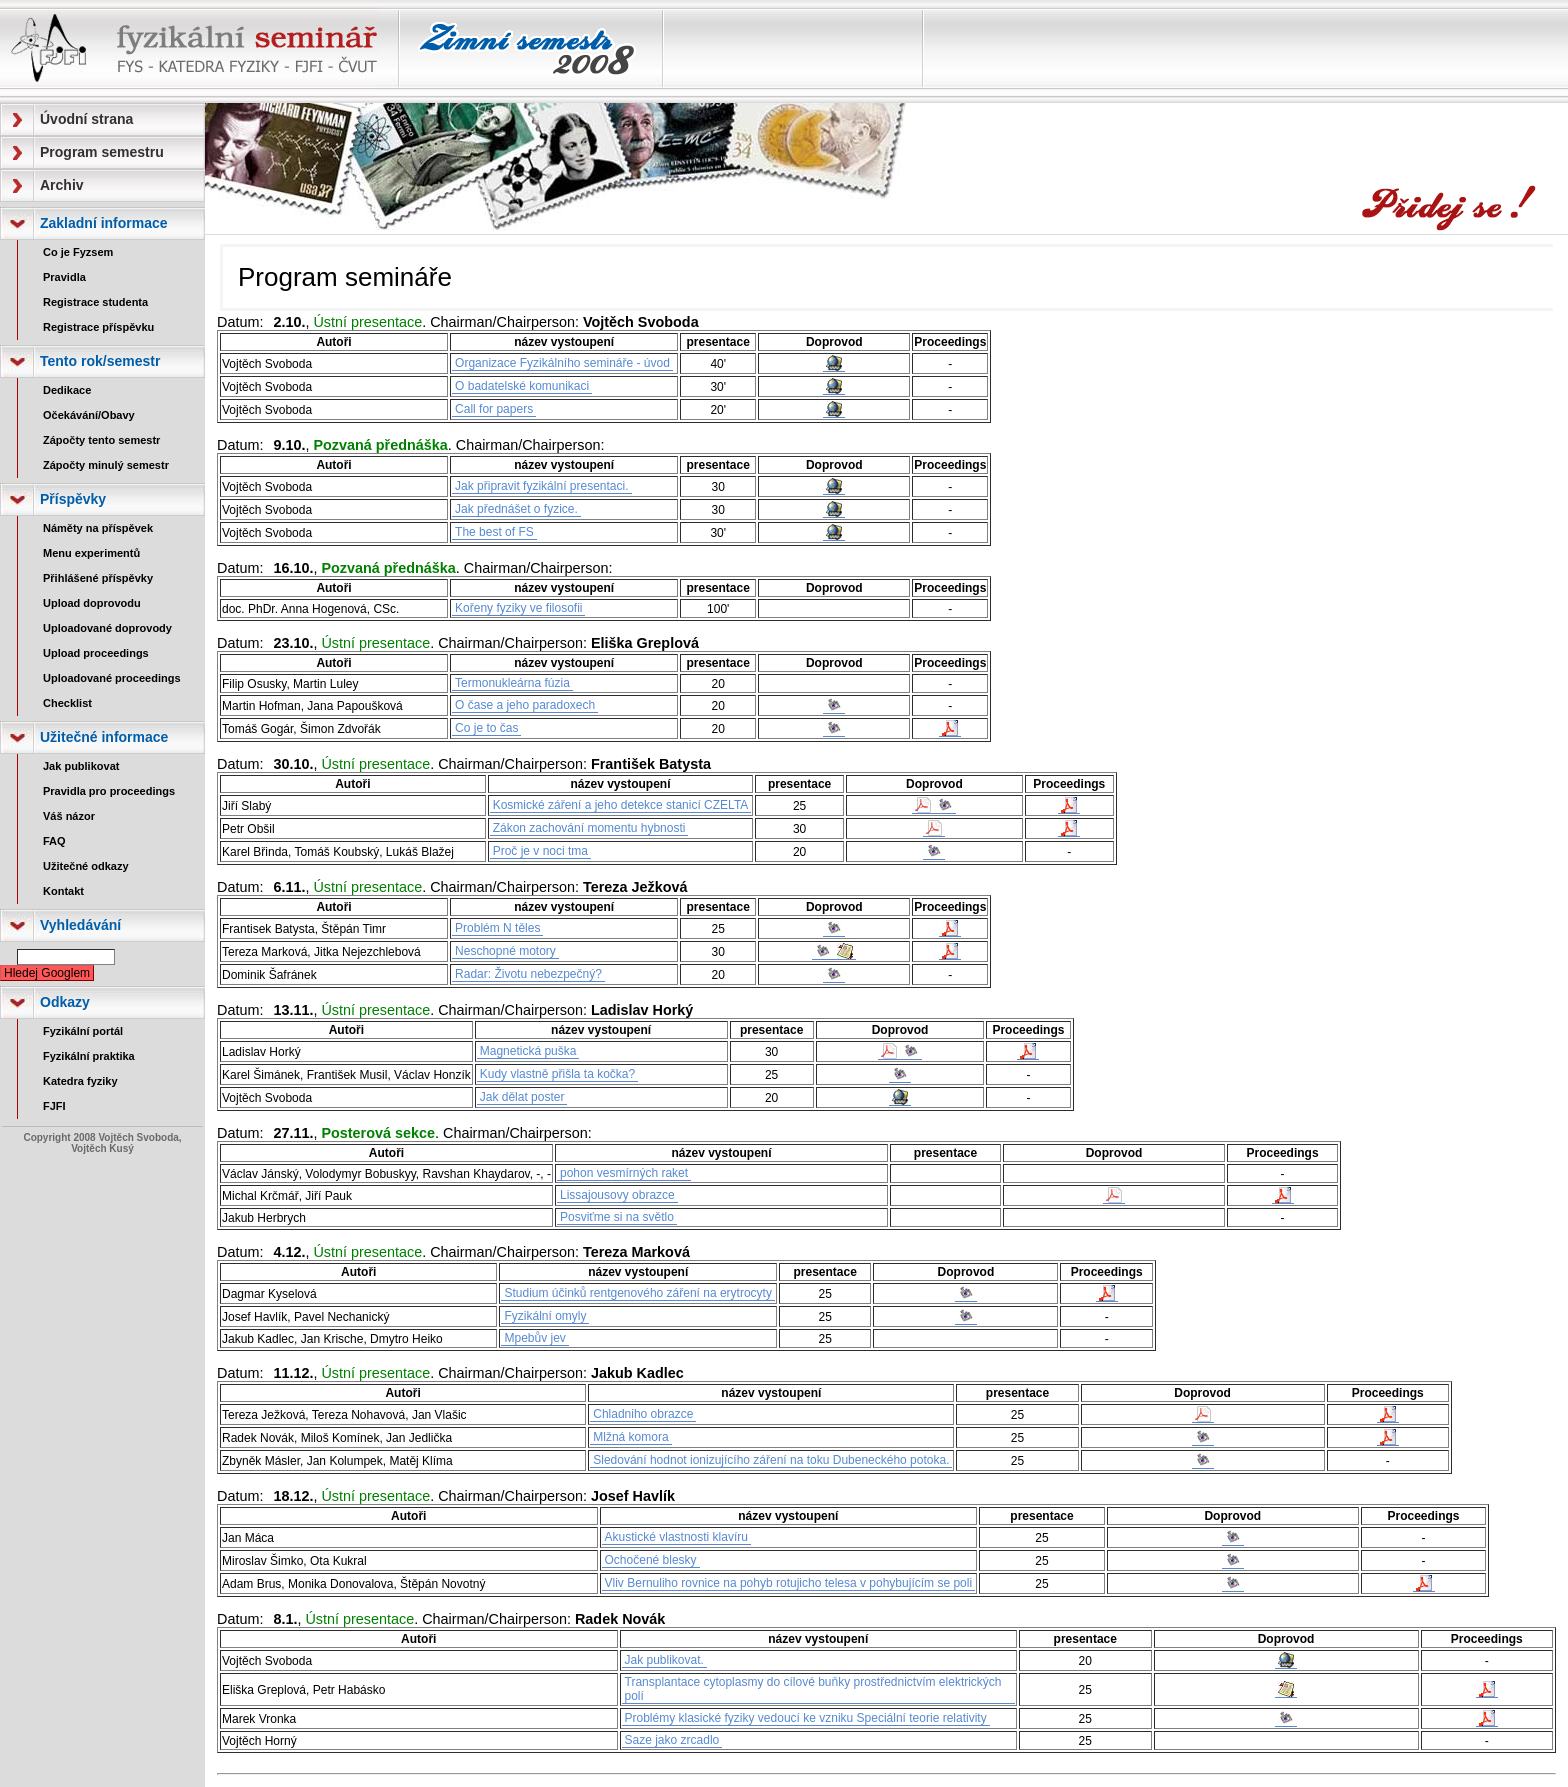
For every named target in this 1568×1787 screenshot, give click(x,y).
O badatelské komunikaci (522, 386)
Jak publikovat (81, 766)
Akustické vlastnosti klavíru (676, 1537)
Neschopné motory (505, 951)
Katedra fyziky (80, 1081)
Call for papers (494, 409)
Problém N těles (497, 928)
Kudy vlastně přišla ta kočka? (557, 1074)
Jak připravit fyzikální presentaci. (541, 486)
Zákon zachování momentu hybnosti (589, 828)
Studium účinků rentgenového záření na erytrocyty (637, 1293)
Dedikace (67, 390)
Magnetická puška (528, 1051)
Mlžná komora (630, 1437)
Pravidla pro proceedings (109, 791)
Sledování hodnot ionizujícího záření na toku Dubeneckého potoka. (771, 1460)
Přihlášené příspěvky (98, 578)
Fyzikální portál (83, 1031)
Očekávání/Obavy (89, 415)
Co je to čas (486, 728)
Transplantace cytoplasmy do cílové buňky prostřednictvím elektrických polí (813, 1689)
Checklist (67, 703)
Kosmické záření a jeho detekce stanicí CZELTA (621, 805)
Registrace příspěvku (98, 327)
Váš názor (69, 816)
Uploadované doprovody (107, 628)
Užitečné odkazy (86, 866)
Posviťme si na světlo (617, 1217)
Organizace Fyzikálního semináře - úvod (562, 363)
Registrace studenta (95, 302)
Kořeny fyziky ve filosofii (518, 608)
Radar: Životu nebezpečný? (528, 974)
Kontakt (63, 891)
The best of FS (494, 532)
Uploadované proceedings (112, 678)
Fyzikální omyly (545, 1316)
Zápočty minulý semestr (106, 465)
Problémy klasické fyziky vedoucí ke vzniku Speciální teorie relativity (806, 1718)
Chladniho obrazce (643, 1414)
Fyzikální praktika (89, 1056)
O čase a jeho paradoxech (525, 705)
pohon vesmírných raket (624, 1173)
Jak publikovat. (664, 1660)
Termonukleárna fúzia (512, 683)
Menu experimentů (91, 553)
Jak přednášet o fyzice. (516, 509)
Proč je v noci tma (540, 851)
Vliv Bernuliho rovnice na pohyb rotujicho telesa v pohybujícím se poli (789, 1583)
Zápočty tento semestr (101, 440)
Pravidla (64, 277)
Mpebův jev (534, 1338)
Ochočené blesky (651, 1560)
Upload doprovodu (92, 603)
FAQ (54, 841)
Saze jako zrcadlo (672, 1740)
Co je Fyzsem (78, 252)
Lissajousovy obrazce (617, 1195)
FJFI (54, 1106)
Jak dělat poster (522, 1097)
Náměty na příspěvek (98, 528)
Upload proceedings (96, 653)
